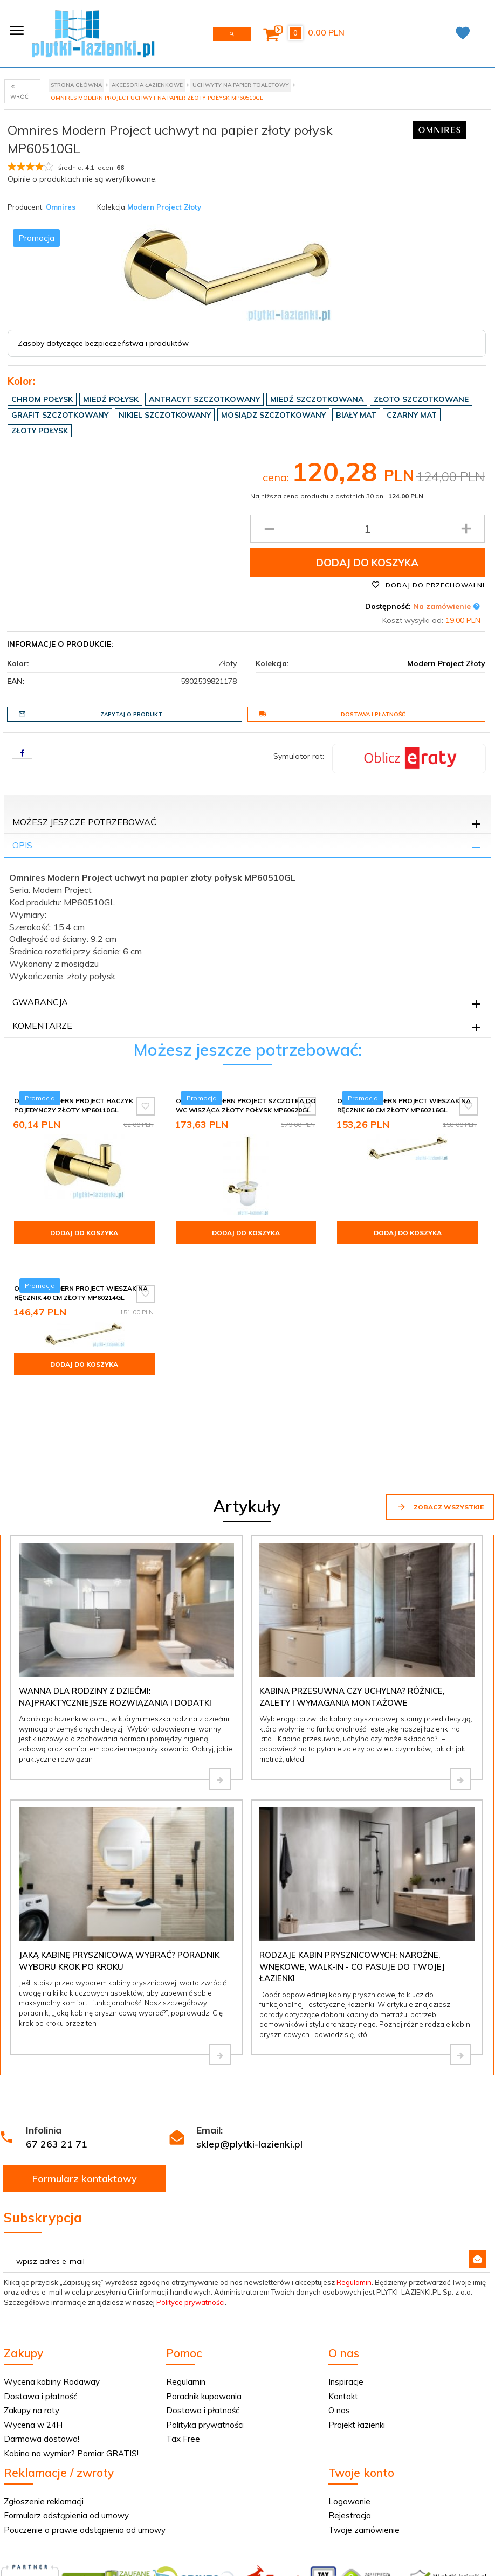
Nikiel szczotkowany (165, 415)
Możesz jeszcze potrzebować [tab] (84, 821)
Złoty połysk (39, 430)
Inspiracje (345, 2326)
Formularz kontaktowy (84, 2122)
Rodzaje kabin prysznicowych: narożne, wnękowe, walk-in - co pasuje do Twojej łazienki (352, 1910)
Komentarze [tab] (42, 1025)
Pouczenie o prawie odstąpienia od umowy (85, 2474)
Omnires (60, 207)
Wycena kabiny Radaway (52, 2326)
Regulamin (354, 2226)
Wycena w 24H (33, 2369)
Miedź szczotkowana (316, 399)
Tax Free (183, 2383)
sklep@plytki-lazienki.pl (249, 2088)
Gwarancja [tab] (40, 1001)
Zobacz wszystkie (440, 1451)
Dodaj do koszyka (367, 562)
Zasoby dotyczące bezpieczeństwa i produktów (103, 343)
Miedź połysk (111, 399)
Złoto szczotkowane (421, 399)
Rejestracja (349, 2459)
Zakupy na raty (31, 2354)
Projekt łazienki (356, 2369)
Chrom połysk (42, 399)
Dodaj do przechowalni (428, 584)
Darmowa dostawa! (41, 2383)
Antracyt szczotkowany (204, 399)
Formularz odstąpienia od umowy (66, 2459)
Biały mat (356, 415)
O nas (339, 2354)
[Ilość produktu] (368, 528)
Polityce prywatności (190, 2246)
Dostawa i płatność (332, 714)
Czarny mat (412, 415)
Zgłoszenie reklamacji (44, 2445)
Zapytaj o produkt (90, 714)
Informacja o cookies (374, 2570)
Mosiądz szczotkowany (273, 415)
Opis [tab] (22, 845)
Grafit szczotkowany (59, 415)
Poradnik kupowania (204, 2340)
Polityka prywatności (205, 2369)
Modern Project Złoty (164, 207)
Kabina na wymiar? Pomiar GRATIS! (71, 2397)
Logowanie (349, 2445)
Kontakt (343, 2340)
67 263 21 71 (56, 2088)
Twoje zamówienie (364, 2474)
